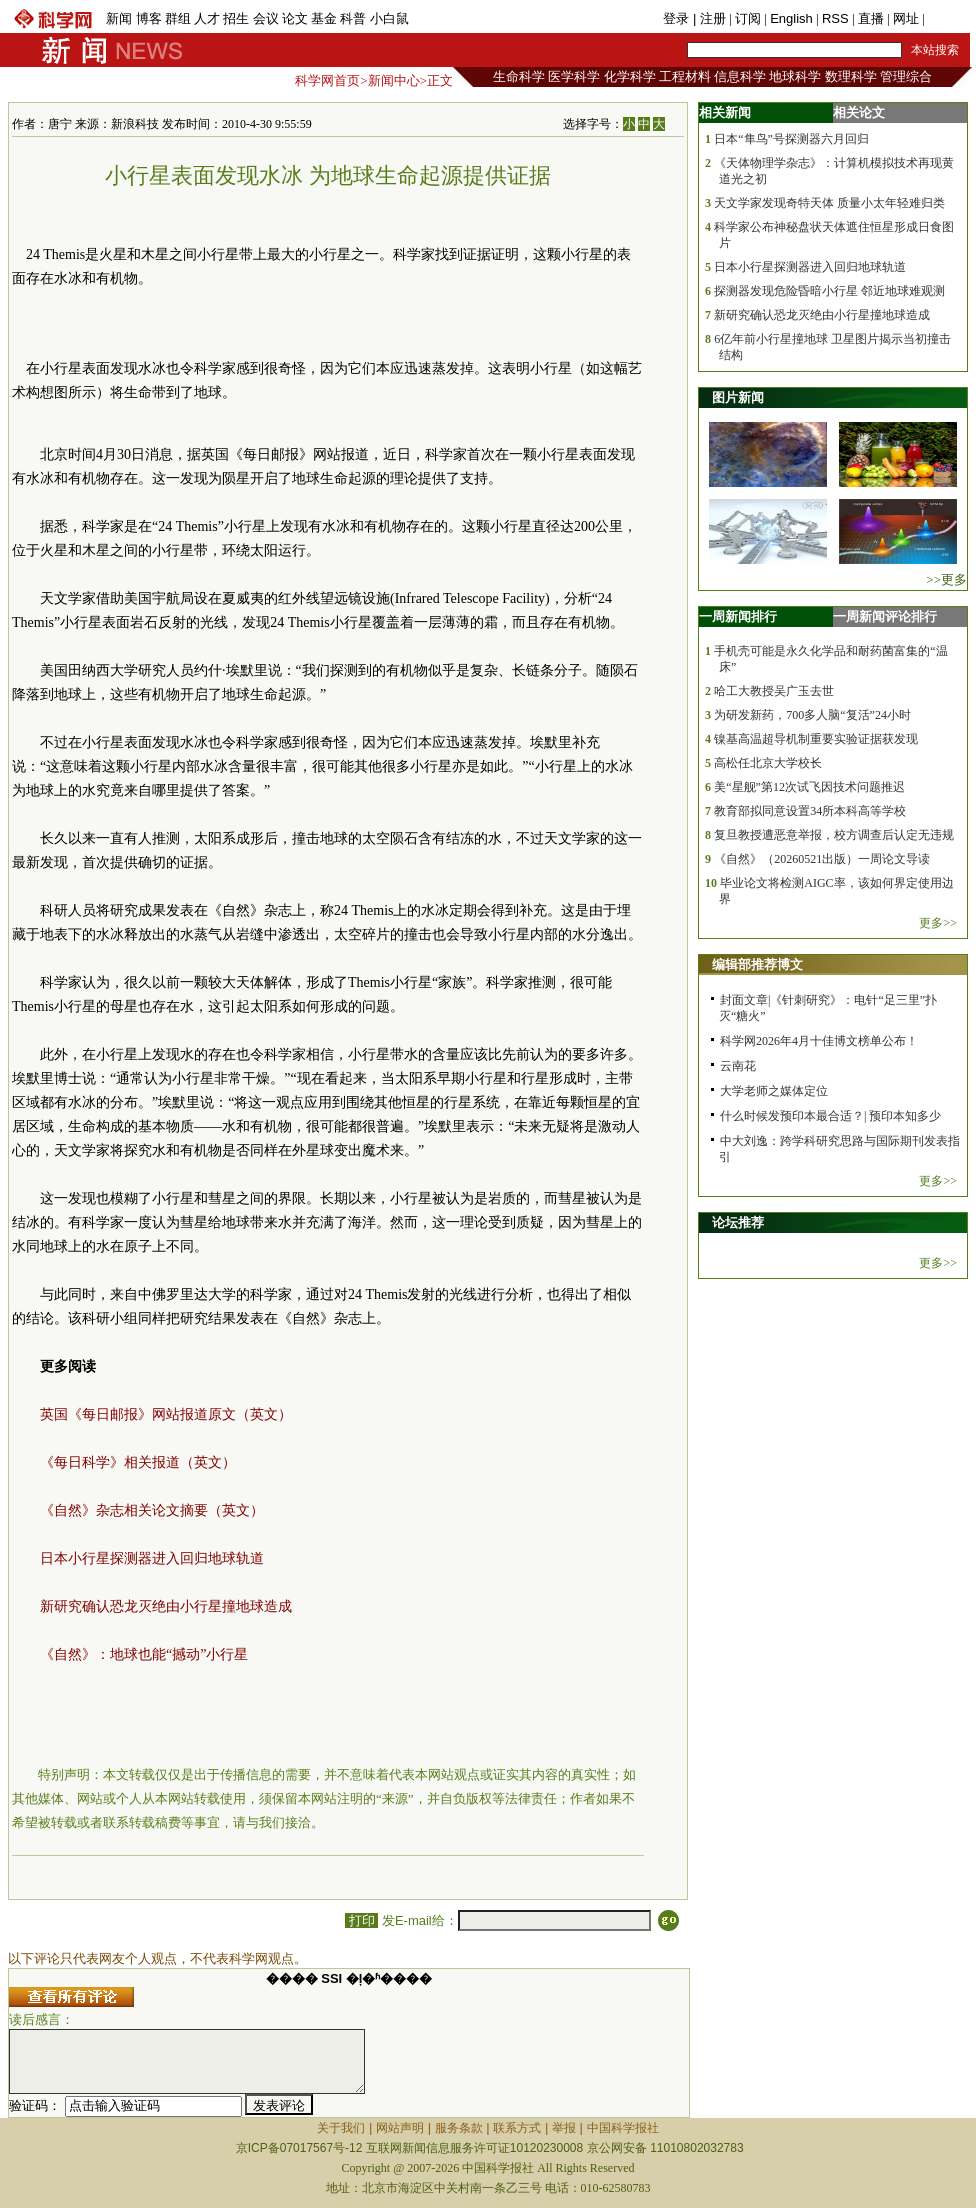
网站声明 (400, 2128)
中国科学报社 (623, 2128)
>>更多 (946, 579)
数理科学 (851, 76)
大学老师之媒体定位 (774, 1091)
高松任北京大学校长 (768, 763)
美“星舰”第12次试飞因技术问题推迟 (809, 787)
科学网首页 (327, 80)
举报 (564, 2128)
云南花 (738, 1066)
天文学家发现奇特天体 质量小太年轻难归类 (829, 203)
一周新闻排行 (738, 616)
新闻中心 (394, 80)
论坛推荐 (738, 1222)
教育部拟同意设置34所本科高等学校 (810, 811)
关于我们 (341, 2128)
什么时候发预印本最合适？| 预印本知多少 (830, 1116)
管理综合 (906, 76)
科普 (353, 18)
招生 (236, 18)
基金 (324, 18)
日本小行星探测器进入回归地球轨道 (152, 1558)
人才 (207, 18)
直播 (871, 18)
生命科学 (519, 76)
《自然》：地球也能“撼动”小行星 (144, 1654)
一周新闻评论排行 (885, 616)
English (791, 18)
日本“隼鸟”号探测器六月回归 (791, 139)
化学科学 (630, 76)
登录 (678, 18)
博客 (149, 18)
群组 (178, 18)
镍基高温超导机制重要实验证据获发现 (816, 739)
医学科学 (574, 76)
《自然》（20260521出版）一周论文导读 (822, 859)
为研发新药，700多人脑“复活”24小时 (812, 715)
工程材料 (685, 76)
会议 (266, 18)
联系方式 (517, 2128)
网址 (906, 18)
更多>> (938, 923)
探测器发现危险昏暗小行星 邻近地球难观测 (829, 291)
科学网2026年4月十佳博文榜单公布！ (819, 1041)
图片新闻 (738, 397)
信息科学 (740, 76)
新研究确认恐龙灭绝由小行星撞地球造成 (166, 1606)
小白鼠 (389, 18)
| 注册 (709, 18)
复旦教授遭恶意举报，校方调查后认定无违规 (834, 835)
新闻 (119, 18)
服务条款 (459, 2128)
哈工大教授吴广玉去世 (774, 691)
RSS (835, 18)
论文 (295, 18)
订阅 (748, 18)
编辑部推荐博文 (757, 964)
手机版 (947, 18)
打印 (361, 1920)
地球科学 (795, 76)
